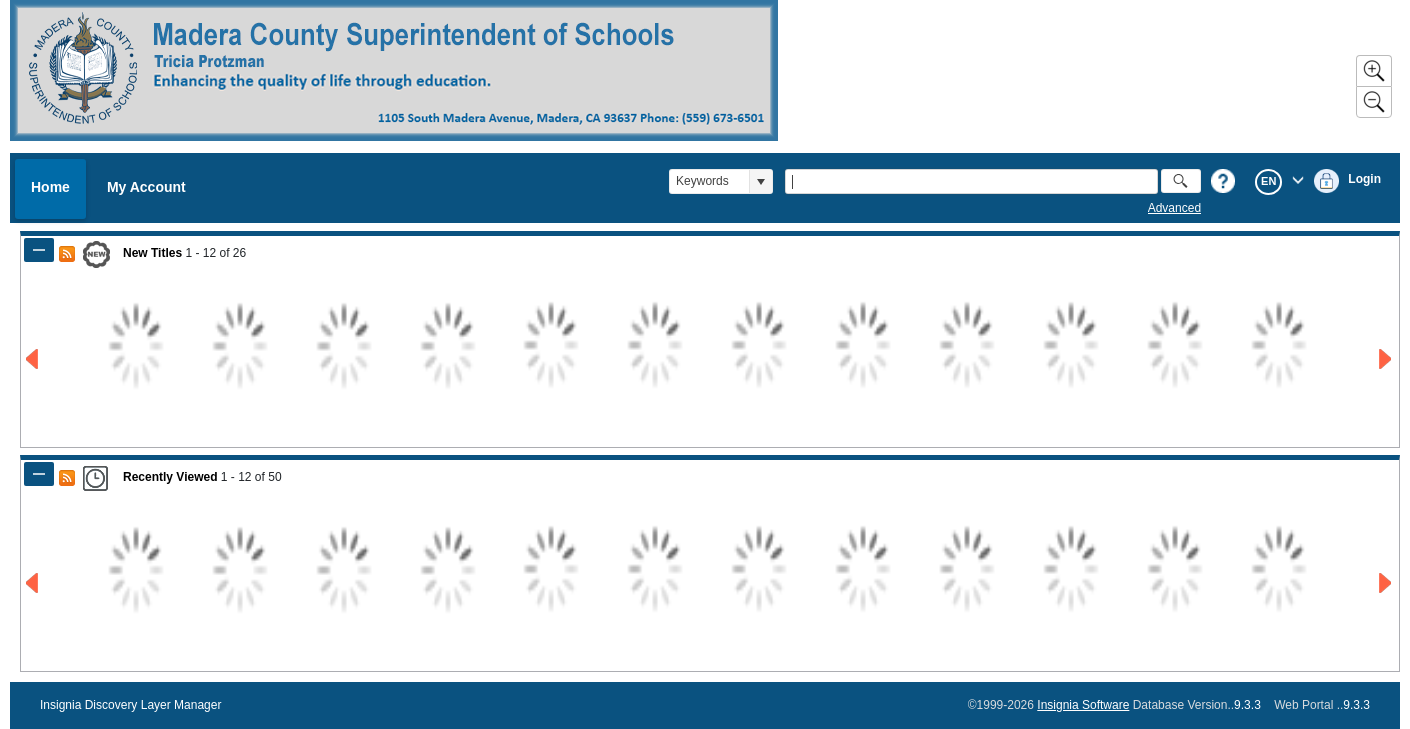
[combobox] (709, 181)
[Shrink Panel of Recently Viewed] (39, 474)
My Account (146, 187)
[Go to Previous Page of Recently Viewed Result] (33, 583)
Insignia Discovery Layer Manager (130, 705)
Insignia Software (1083, 705)
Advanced (1174, 208)
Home (50, 187)
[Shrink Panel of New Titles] (39, 250)
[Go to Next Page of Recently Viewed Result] (1386, 583)
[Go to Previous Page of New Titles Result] (33, 359)
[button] (760, 181)
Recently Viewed (170, 477)
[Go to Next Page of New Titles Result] (1386, 359)
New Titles (152, 253)
